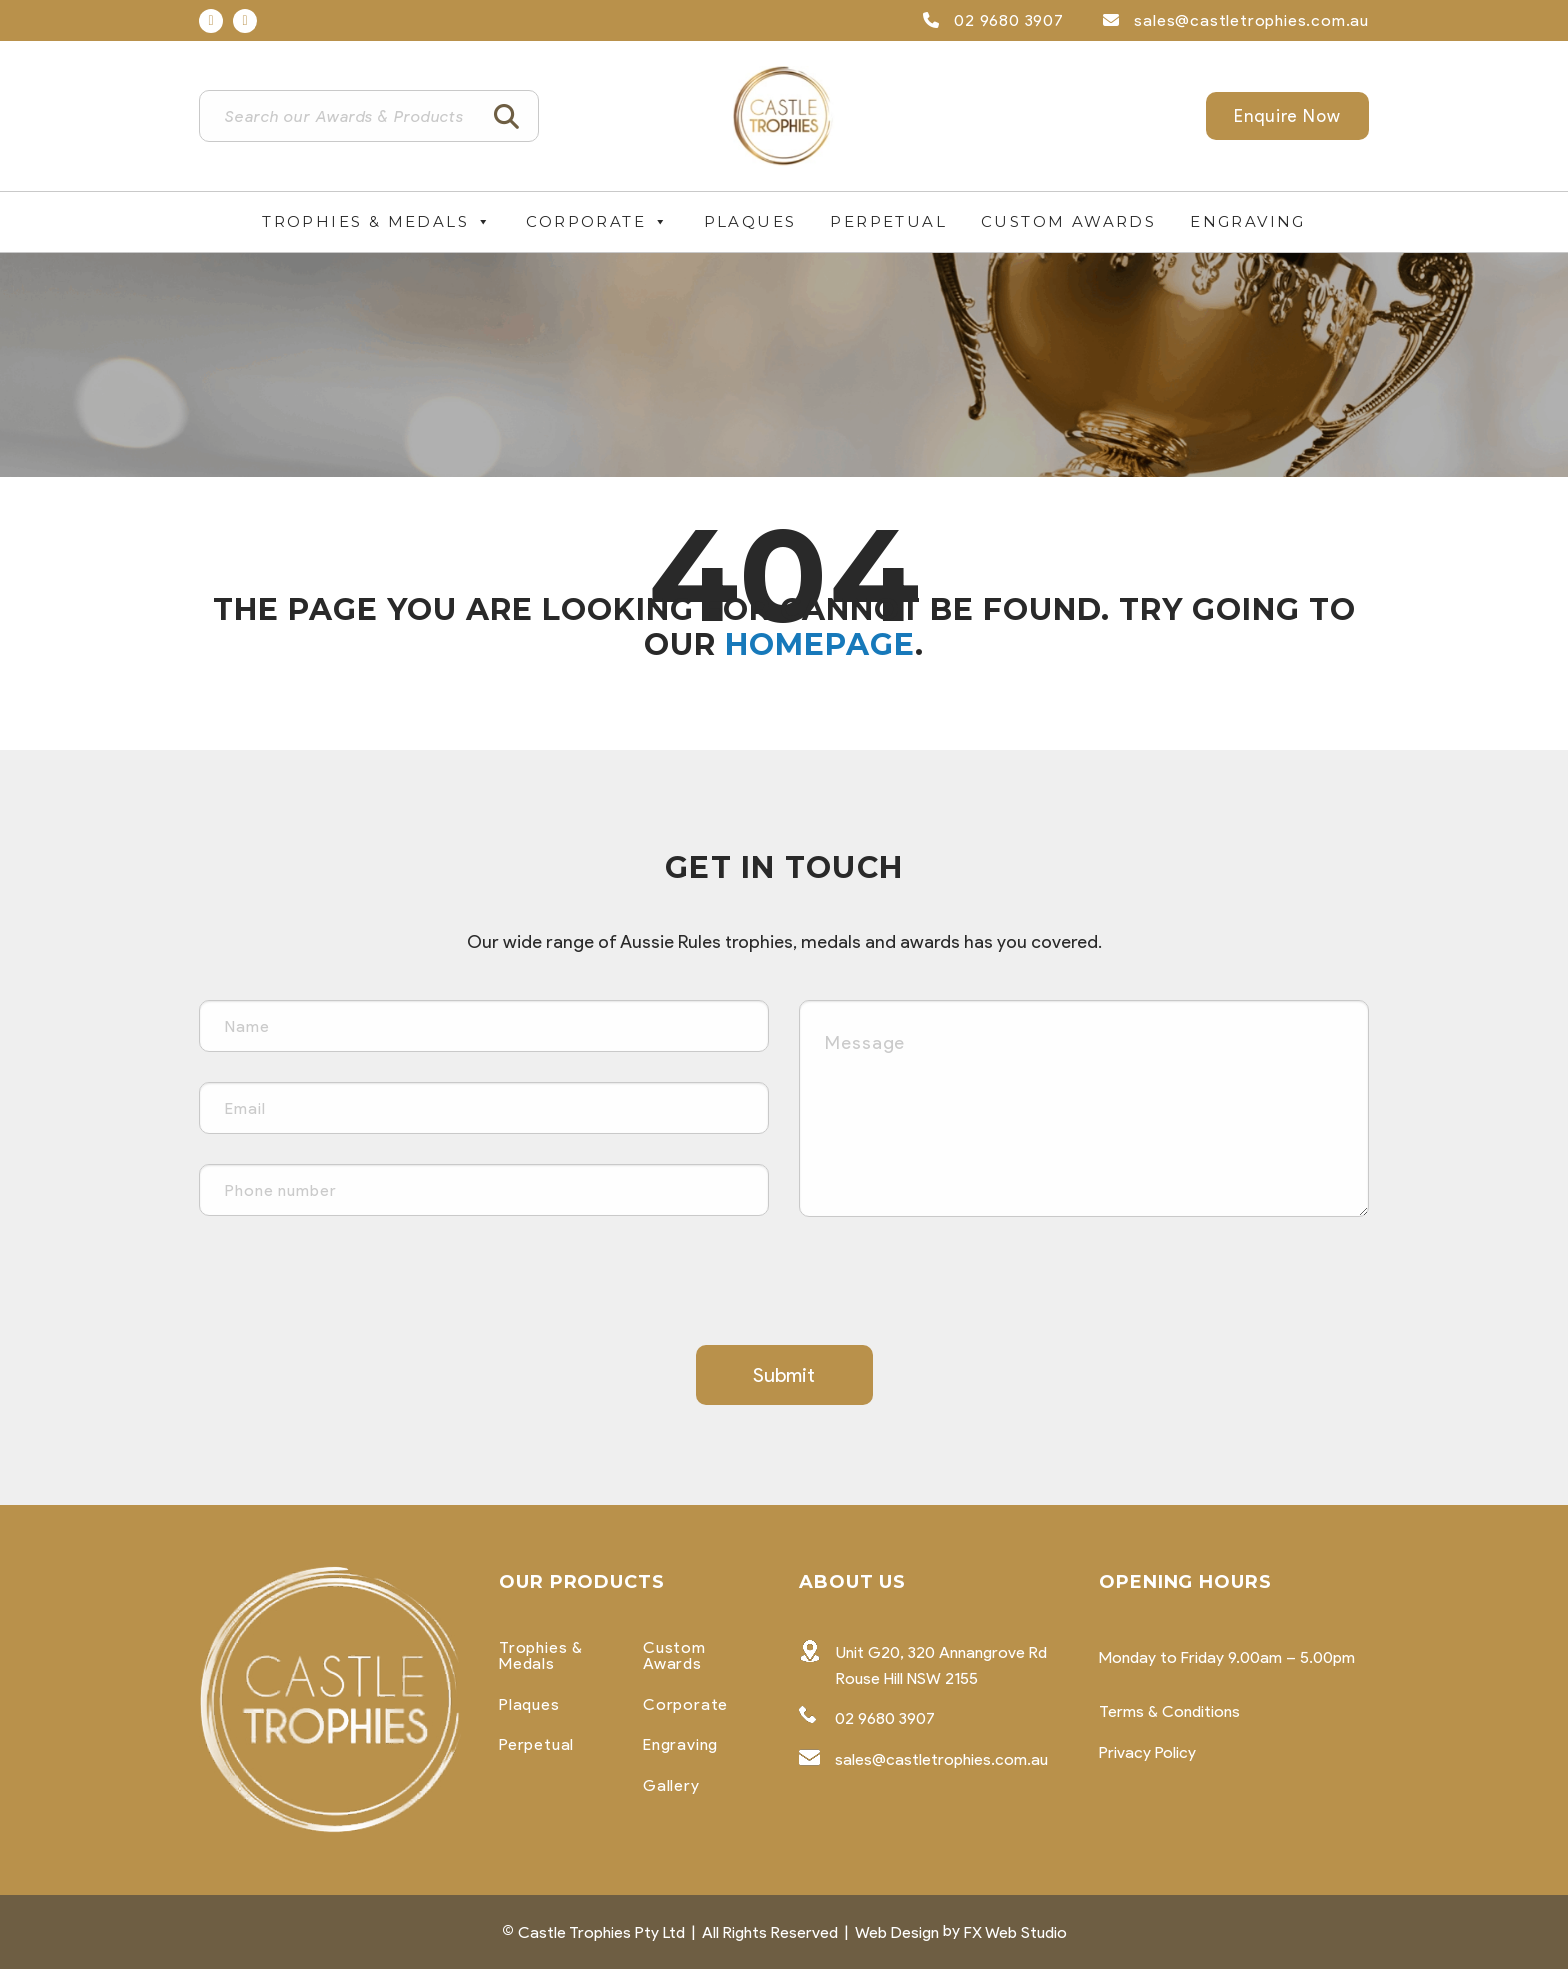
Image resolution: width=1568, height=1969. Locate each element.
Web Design (897, 1932)
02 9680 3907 (993, 20)
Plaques (750, 221)
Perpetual (888, 221)
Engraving (1248, 221)
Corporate (597, 222)
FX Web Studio (1015, 1932)
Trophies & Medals (377, 222)
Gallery (671, 1786)
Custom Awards (1068, 221)
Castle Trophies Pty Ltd (601, 1932)
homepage (820, 644)
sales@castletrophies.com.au (1236, 20)
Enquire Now (1287, 116)
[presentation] (351, 1286)
